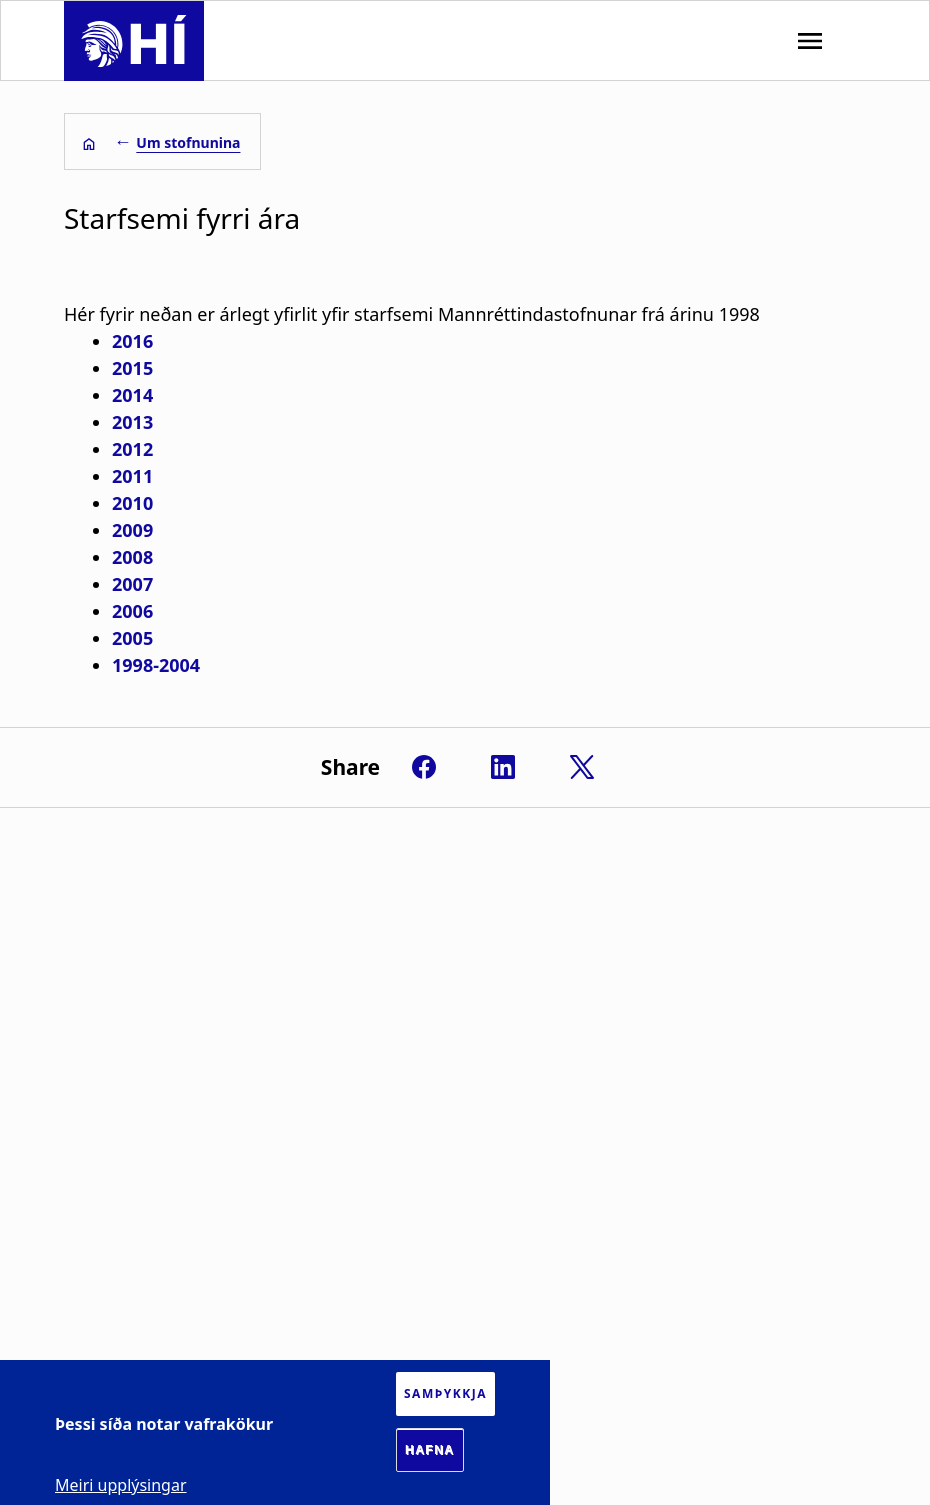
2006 (132, 611)
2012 (132, 449)
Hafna (430, 1450)
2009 (132, 530)
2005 (132, 638)
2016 (132, 341)
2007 (132, 584)
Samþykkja (445, 1393)
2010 (132, 503)
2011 (132, 476)
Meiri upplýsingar (121, 1485)
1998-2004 (156, 665)
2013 (132, 422)
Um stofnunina (188, 142)
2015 (132, 368)
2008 (132, 557)
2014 (132, 395)
